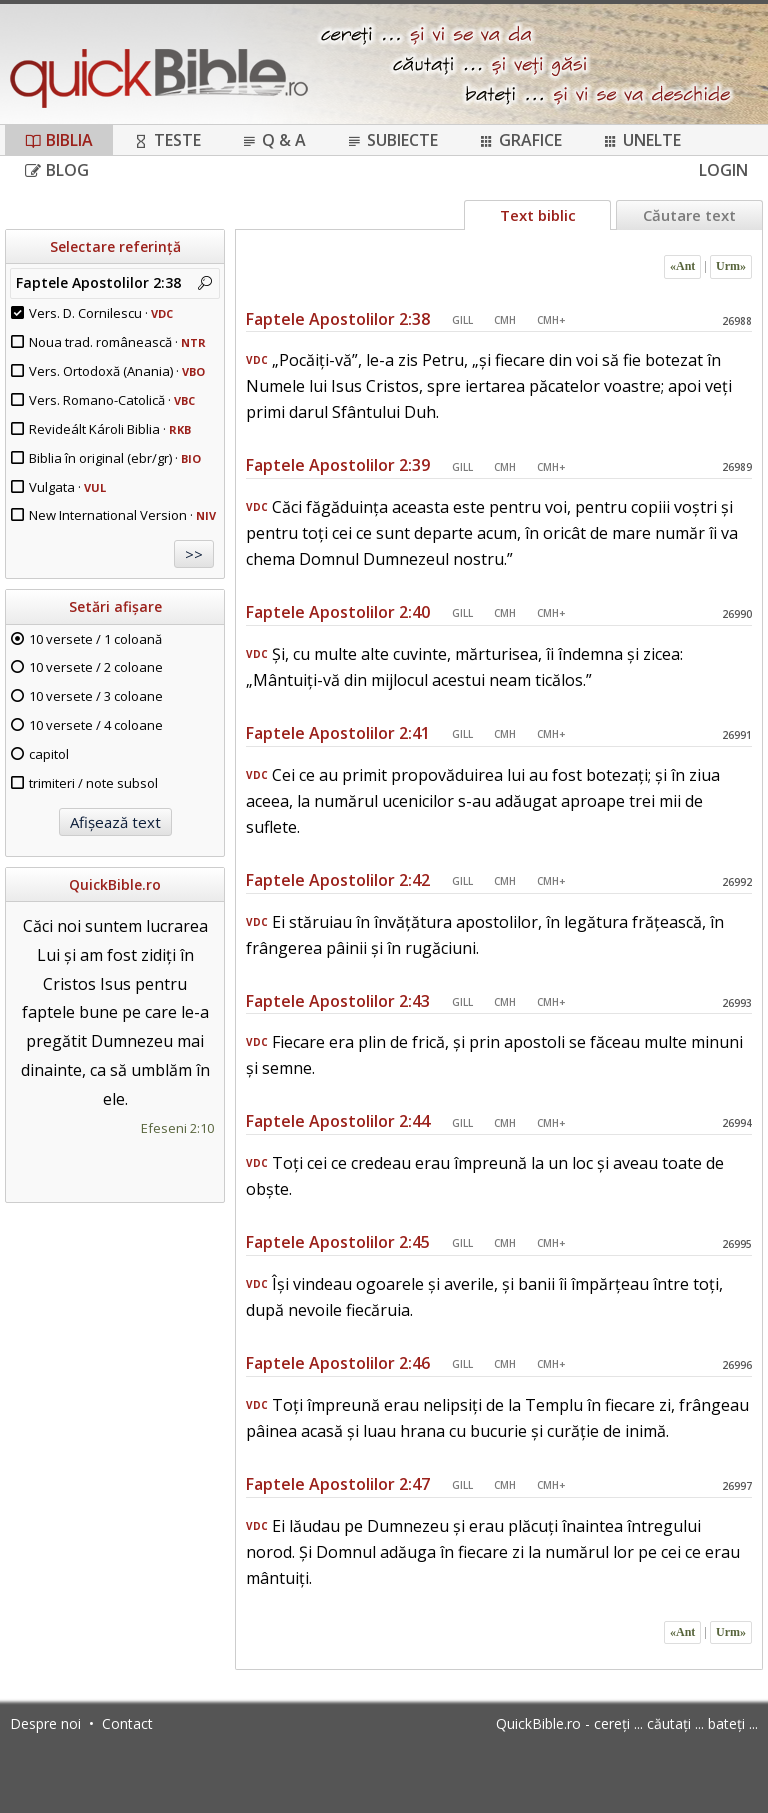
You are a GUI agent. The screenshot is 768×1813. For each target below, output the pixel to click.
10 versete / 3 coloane (96, 696)
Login (723, 170)
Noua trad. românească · (117, 342)
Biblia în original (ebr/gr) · (115, 458)
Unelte (641, 140)
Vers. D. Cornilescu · (101, 313)
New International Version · (122, 515)
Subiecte (392, 140)
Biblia (59, 140)
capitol (49, 754)
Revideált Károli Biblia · (110, 429)
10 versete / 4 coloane (96, 725)
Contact (127, 1723)
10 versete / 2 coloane (96, 667)
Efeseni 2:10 (177, 1128)
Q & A (273, 140)
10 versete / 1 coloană (95, 639)
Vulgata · (67, 487)
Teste (167, 140)
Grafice (520, 140)
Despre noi (45, 1723)
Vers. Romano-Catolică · (112, 400)
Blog (57, 170)
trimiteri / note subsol (93, 783)
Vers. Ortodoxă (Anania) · (117, 371)
